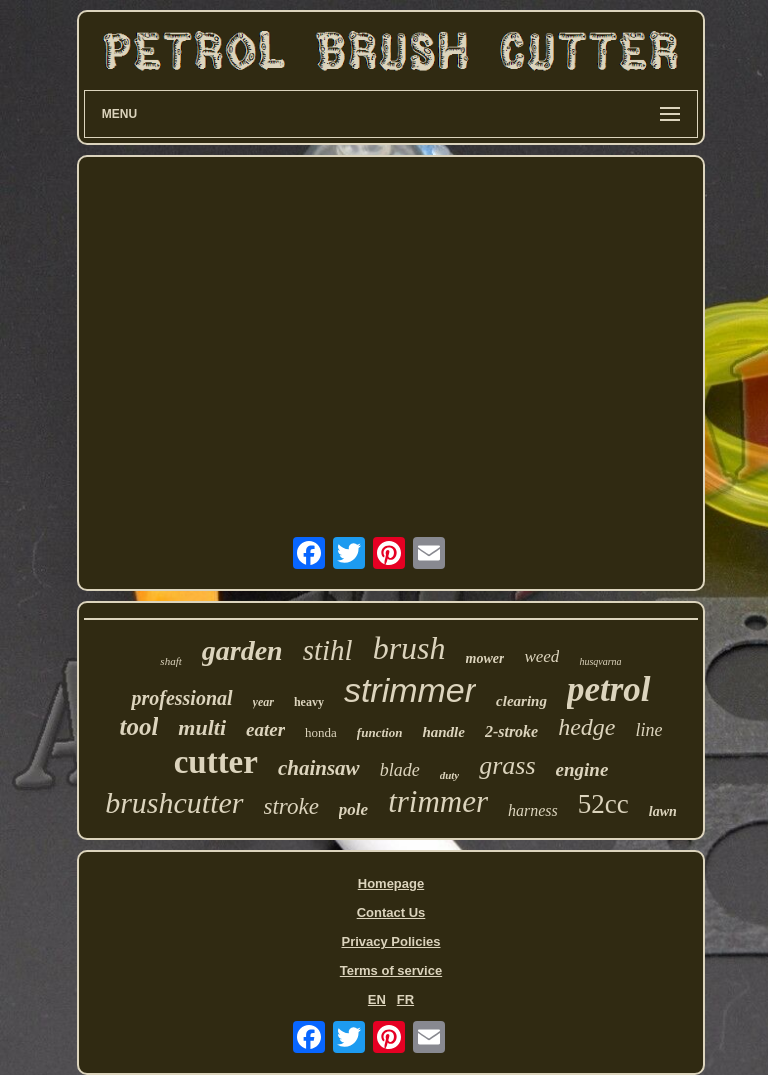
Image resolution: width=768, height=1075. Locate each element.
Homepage (391, 883)
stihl (328, 650)
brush (409, 648)
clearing (521, 701)
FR (405, 999)
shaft (170, 661)
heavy (309, 702)
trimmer (438, 801)
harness (533, 810)
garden (242, 650)
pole (353, 809)
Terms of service (391, 970)
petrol (609, 689)
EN (377, 999)
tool (138, 726)
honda (321, 732)
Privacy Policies (390, 941)
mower (485, 658)
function (380, 732)
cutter (216, 762)
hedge (586, 727)
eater (265, 729)
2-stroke (511, 731)
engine (582, 769)
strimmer (410, 690)
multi (202, 727)
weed (541, 656)
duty (450, 775)
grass (507, 765)
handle (443, 732)
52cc (603, 804)
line (649, 730)
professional (181, 698)
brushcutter (174, 802)
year (263, 702)
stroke (291, 806)
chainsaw (319, 768)
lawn (663, 811)
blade (400, 770)
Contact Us (391, 912)
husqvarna (600, 661)
